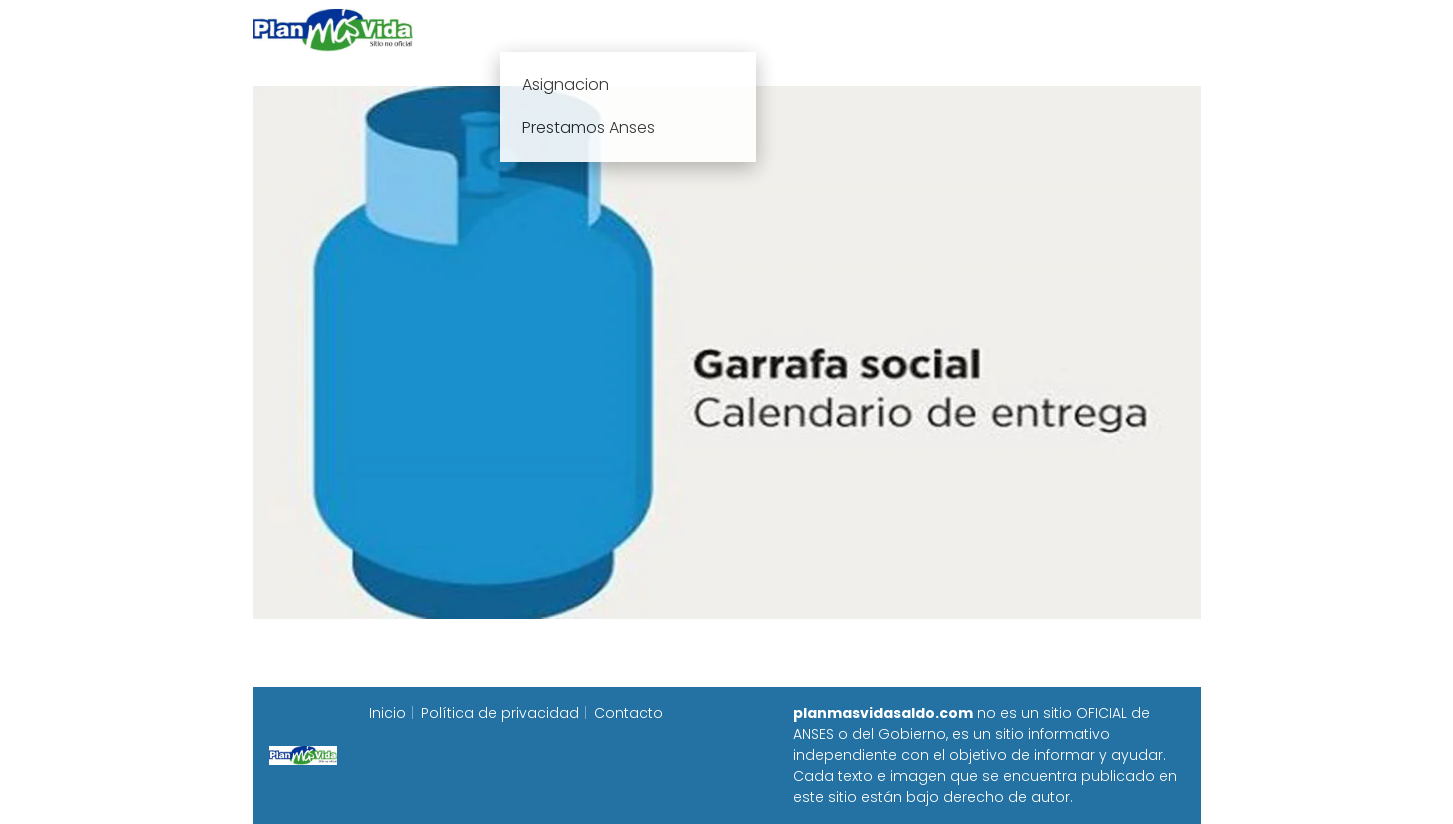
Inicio (505, 29)
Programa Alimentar (1123, 29)
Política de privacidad (500, 713)
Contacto (628, 713)
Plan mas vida (609, 29)
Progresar (978, 29)
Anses (717, 29)
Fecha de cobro (848, 29)
